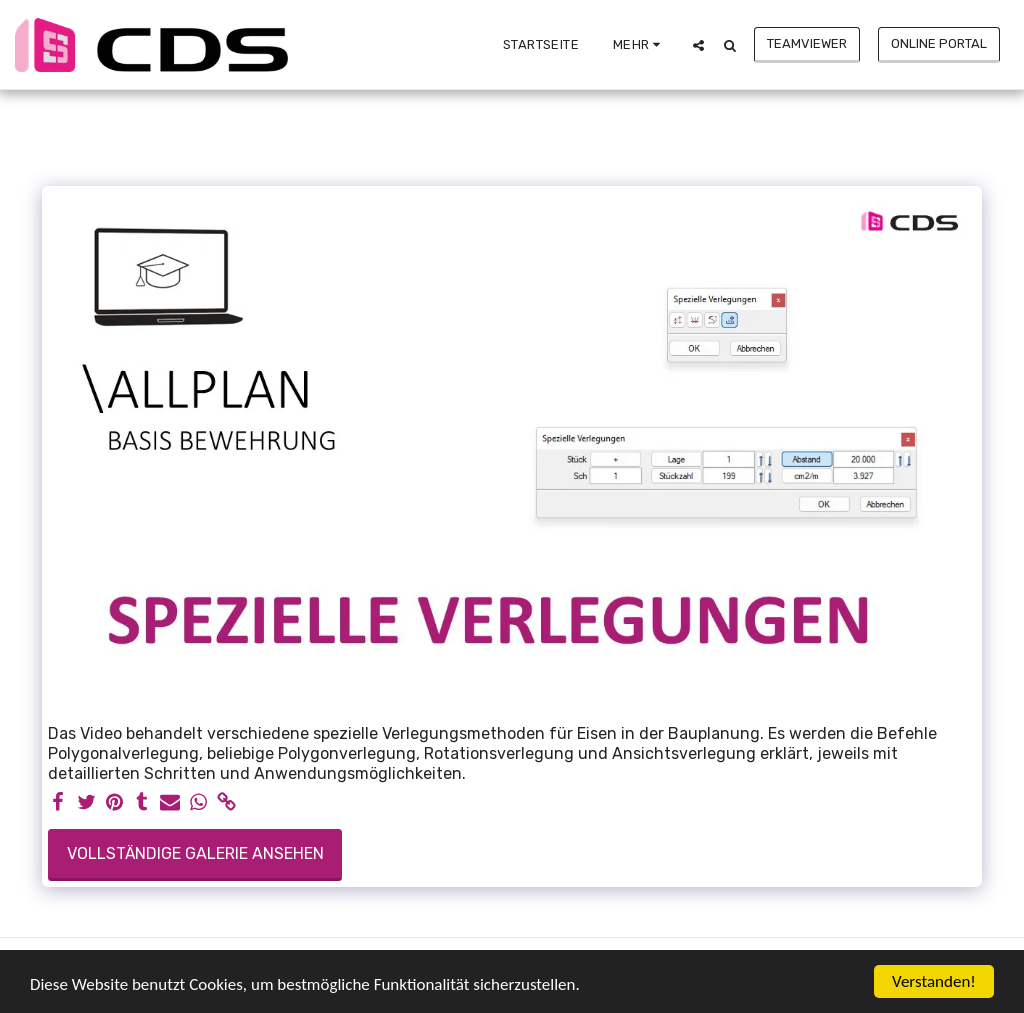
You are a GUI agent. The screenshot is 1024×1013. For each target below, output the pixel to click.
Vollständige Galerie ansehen (195, 853)
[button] (698, 45)
